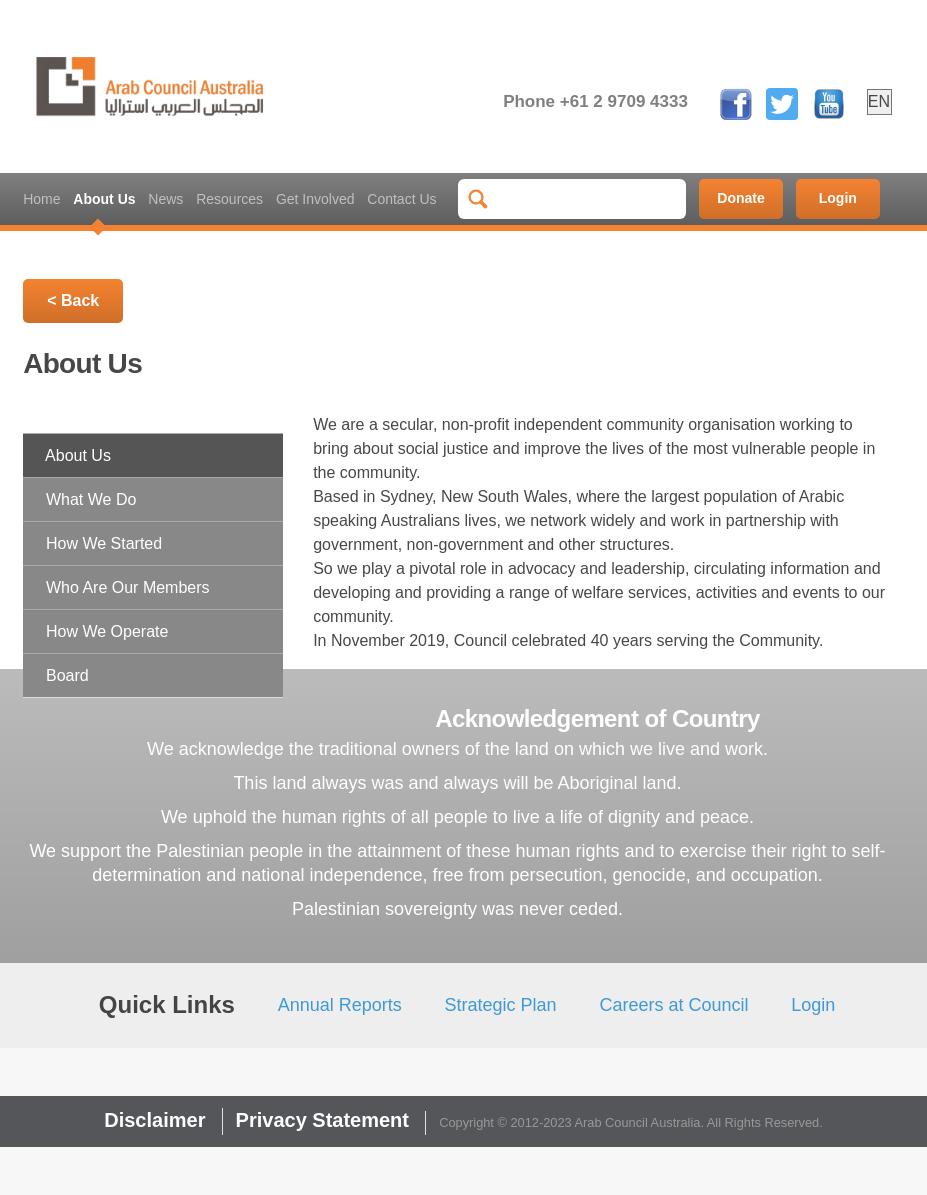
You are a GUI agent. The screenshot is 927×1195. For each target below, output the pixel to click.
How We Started (104, 543)
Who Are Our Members (128, 587)
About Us (104, 199)
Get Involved (315, 199)
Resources (229, 199)
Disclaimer (154, 1120)
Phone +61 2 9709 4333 (595, 101)
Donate (740, 198)
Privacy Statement (322, 1120)
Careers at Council (673, 1005)
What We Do (91, 499)
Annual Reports (340, 1005)
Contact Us (401, 199)
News (165, 199)
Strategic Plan (501, 1005)
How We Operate (107, 631)
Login (838, 198)
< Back (73, 300)
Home (41, 199)
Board (67, 675)
